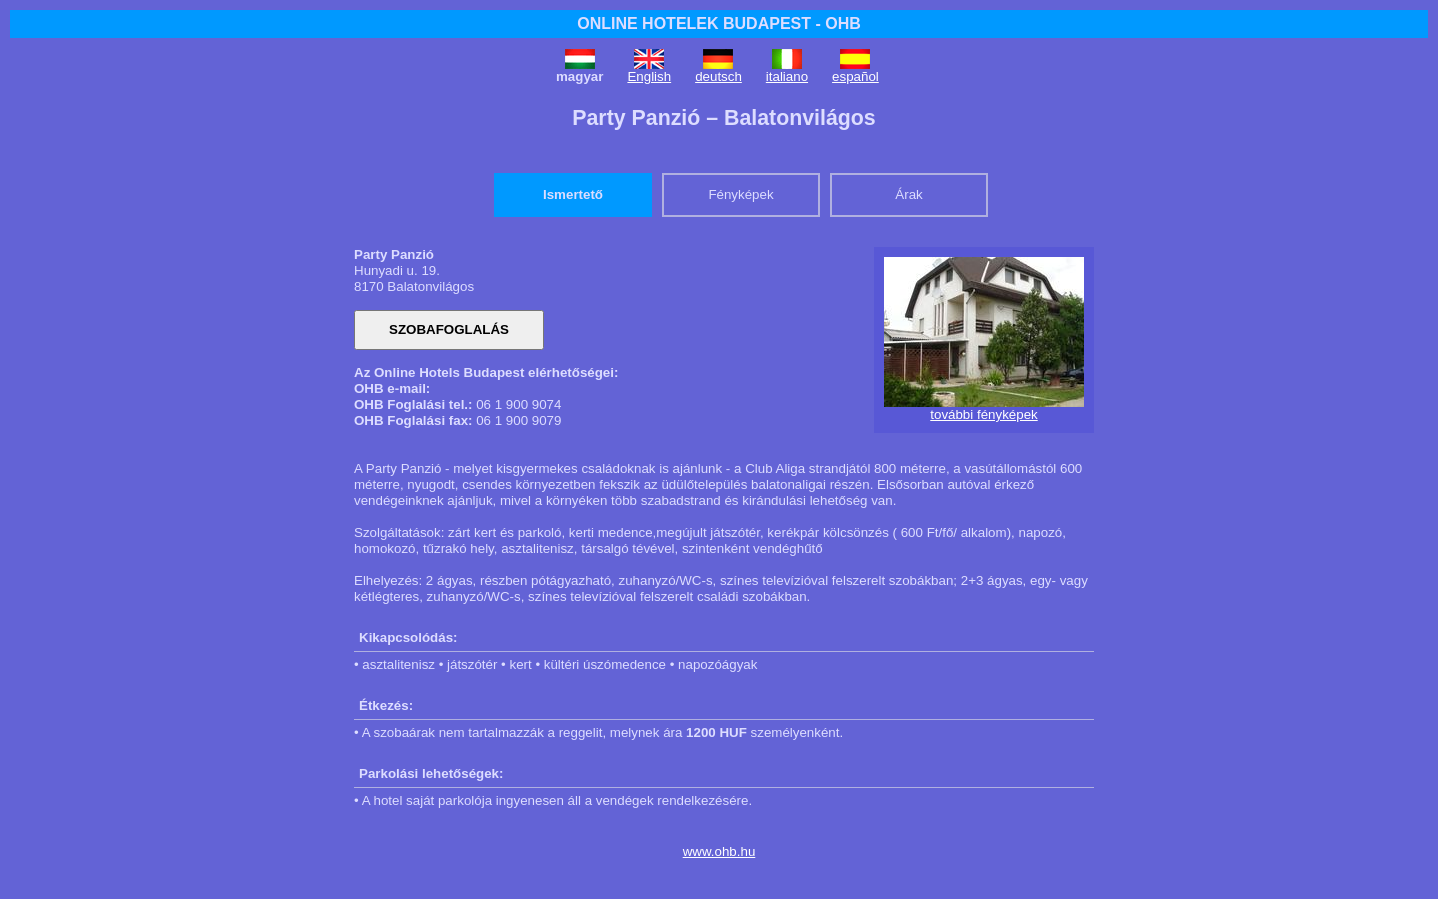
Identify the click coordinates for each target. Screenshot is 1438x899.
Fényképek (740, 194)
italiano (787, 76)
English (649, 76)
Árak (908, 194)
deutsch (718, 76)
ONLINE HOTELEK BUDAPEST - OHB (719, 23)
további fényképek (983, 414)
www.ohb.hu (719, 851)
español (855, 76)
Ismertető (573, 194)
